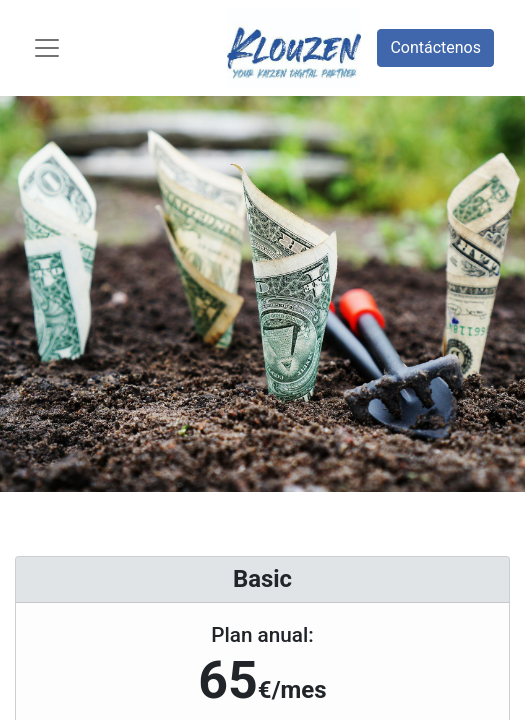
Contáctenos (435, 47)
